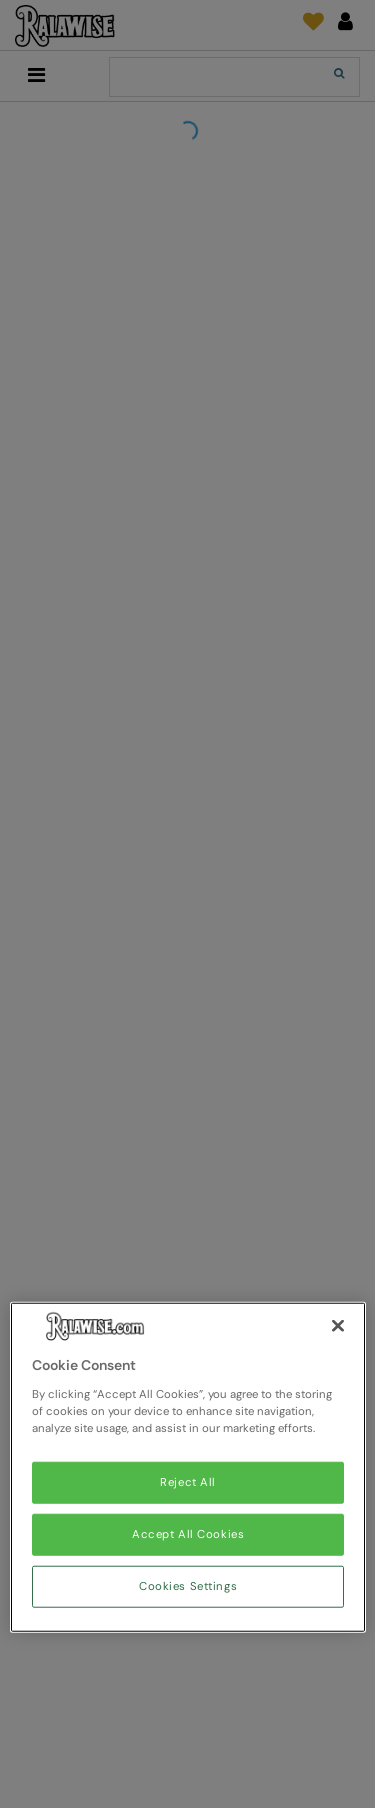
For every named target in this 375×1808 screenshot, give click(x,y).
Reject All (188, 1482)
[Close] (338, 1326)
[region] (188, 1467)
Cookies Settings (188, 1586)
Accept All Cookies (188, 1534)
